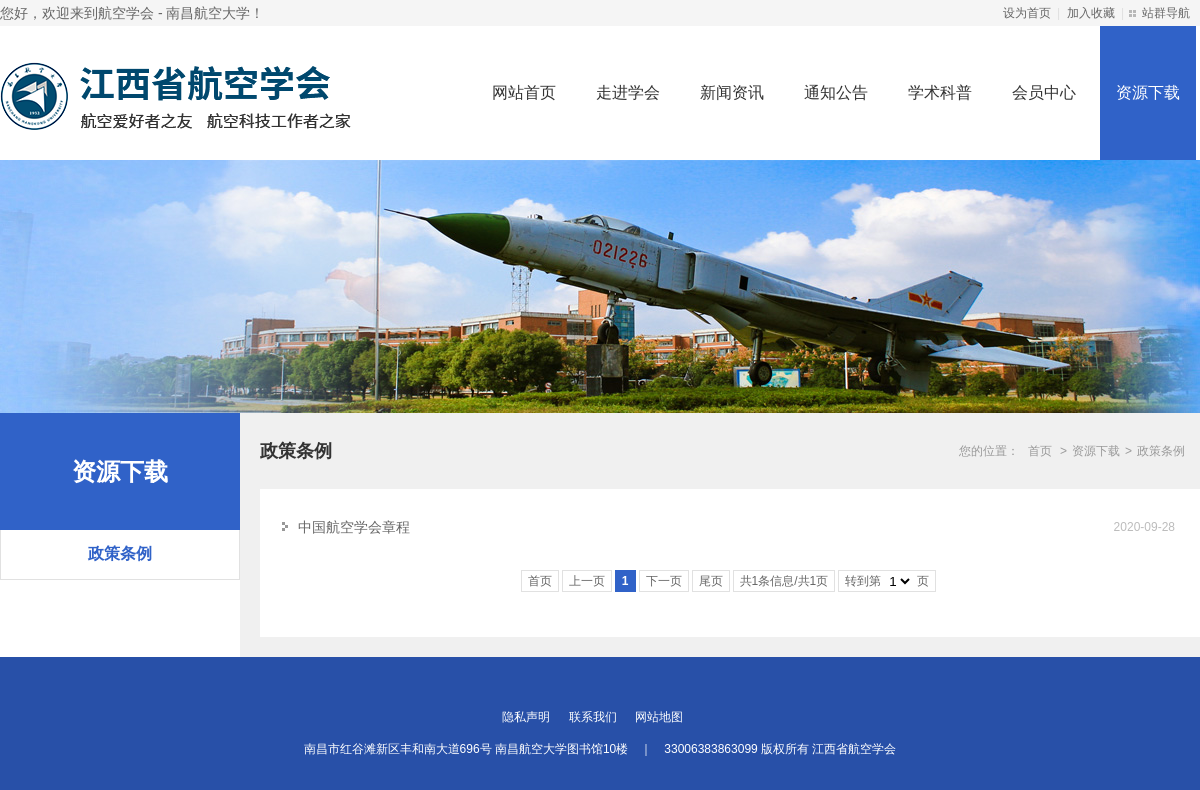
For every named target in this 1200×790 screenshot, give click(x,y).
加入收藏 (1091, 13)
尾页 (711, 581)
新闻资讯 (732, 92)
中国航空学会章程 (354, 527)
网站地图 (659, 717)
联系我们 (593, 717)
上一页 (587, 581)
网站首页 (524, 92)
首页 (1040, 451)
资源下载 (1148, 92)
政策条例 (120, 553)
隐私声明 (526, 717)
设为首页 (1027, 13)
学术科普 (940, 92)
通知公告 (836, 92)
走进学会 (628, 92)
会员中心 (1044, 92)
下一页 (664, 581)
